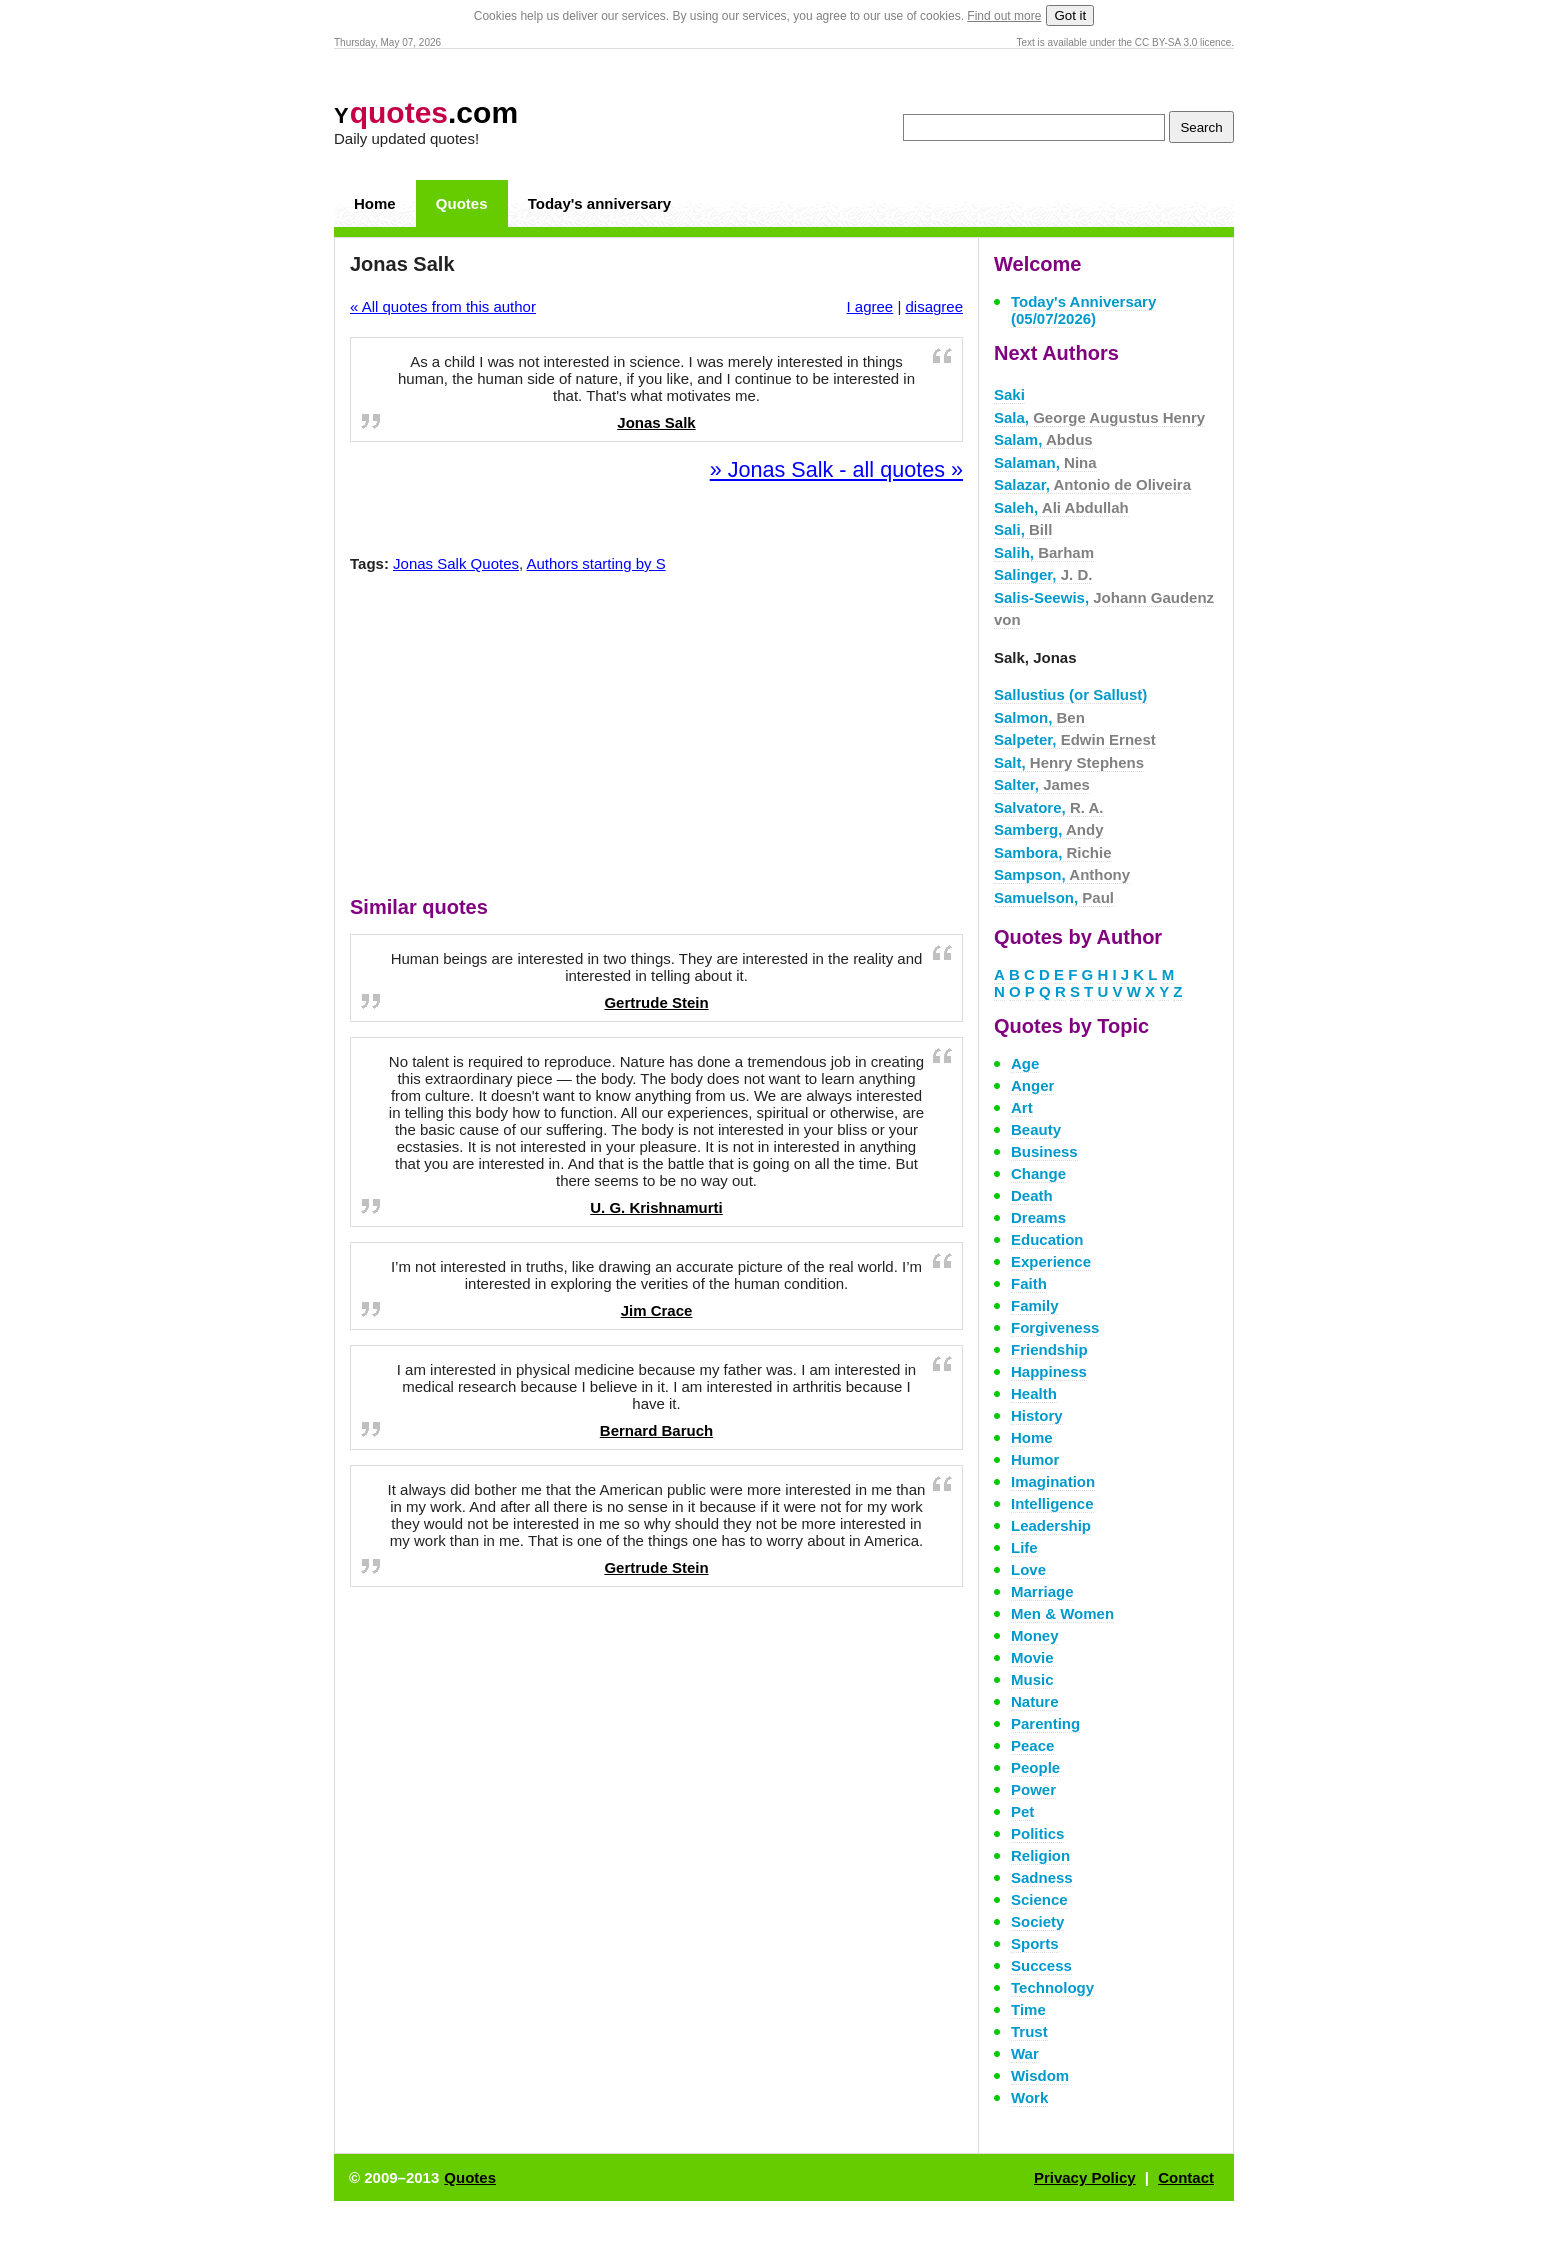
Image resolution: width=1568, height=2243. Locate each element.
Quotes (462, 203)
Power (1033, 1789)
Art (1022, 1107)
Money (1035, 1635)
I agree (870, 306)
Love (1028, 1569)
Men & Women (1062, 1613)
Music (1032, 1679)
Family (1035, 1305)
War (1025, 2053)
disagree (934, 306)
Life (1024, 1547)
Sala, (1099, 417)
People (1035, 1767)
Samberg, (1048, 829)
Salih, (1044, 552)
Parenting (1045, 1723)
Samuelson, (1054, 897)
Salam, (1043, 439)
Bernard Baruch (656, 1430)
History (1037, 1415)
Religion (1040, 1855)
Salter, (1042, 784)
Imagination (1053, 1481)
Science (1039, 1899)
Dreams (1038, 1217)
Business (1044, 1151)
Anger (1032, 1085)
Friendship (1049, 1349)
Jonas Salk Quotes (456, 563)
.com (426, 112)
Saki (1009, 394)
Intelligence (1052, 1503)
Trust (1029, 2031)
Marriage (1042, 1591)
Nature (1035, 1701)
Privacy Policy (1085, 2177)
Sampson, (1062, 874)
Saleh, (1061, 507)
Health (1034, 1393)
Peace (1032, 1745)
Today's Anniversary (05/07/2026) (1083, 310)
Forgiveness (1055, 1327)
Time (1028, 2009)
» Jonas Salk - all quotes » (836, 469)
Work (1029, 2097)
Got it (1070, 15)
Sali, (1023, 529)
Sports (1035, 1943)
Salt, (1069, 762)
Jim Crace (657, 1310)
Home (375, 203)
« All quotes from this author (443, 306)
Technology (1052, 1987)
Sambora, (1053, 852)
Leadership (1051, 1525)
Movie (1032, 1657)
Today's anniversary (599, 203)
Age (1025, 1063)
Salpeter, (1075, 739)
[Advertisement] (657, 739)
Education (1047, 1239)
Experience (1051, 1261)
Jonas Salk (656, 422)
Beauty (1036, 1129)
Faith (1029, 1283)
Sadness (1042, 1877)
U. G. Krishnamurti (656, 1207)
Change (1038, 1173)
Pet (1022, 1811)
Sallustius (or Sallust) (1070, 694)
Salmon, (1039, 717)
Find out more (1004, 16)
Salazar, (1092, 484)
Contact (1186, 2177)
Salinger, (1043, 574)
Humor (1035, 1459)
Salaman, (1045, 462)
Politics (1037, 1833)
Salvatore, (1049, 807)
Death (1032, 1195)
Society (1037, 1921)
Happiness (1049, 1371)
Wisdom (1040, 2075)
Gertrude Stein (656, 1002)
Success (1041, 1965)
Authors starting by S (596, 563)
